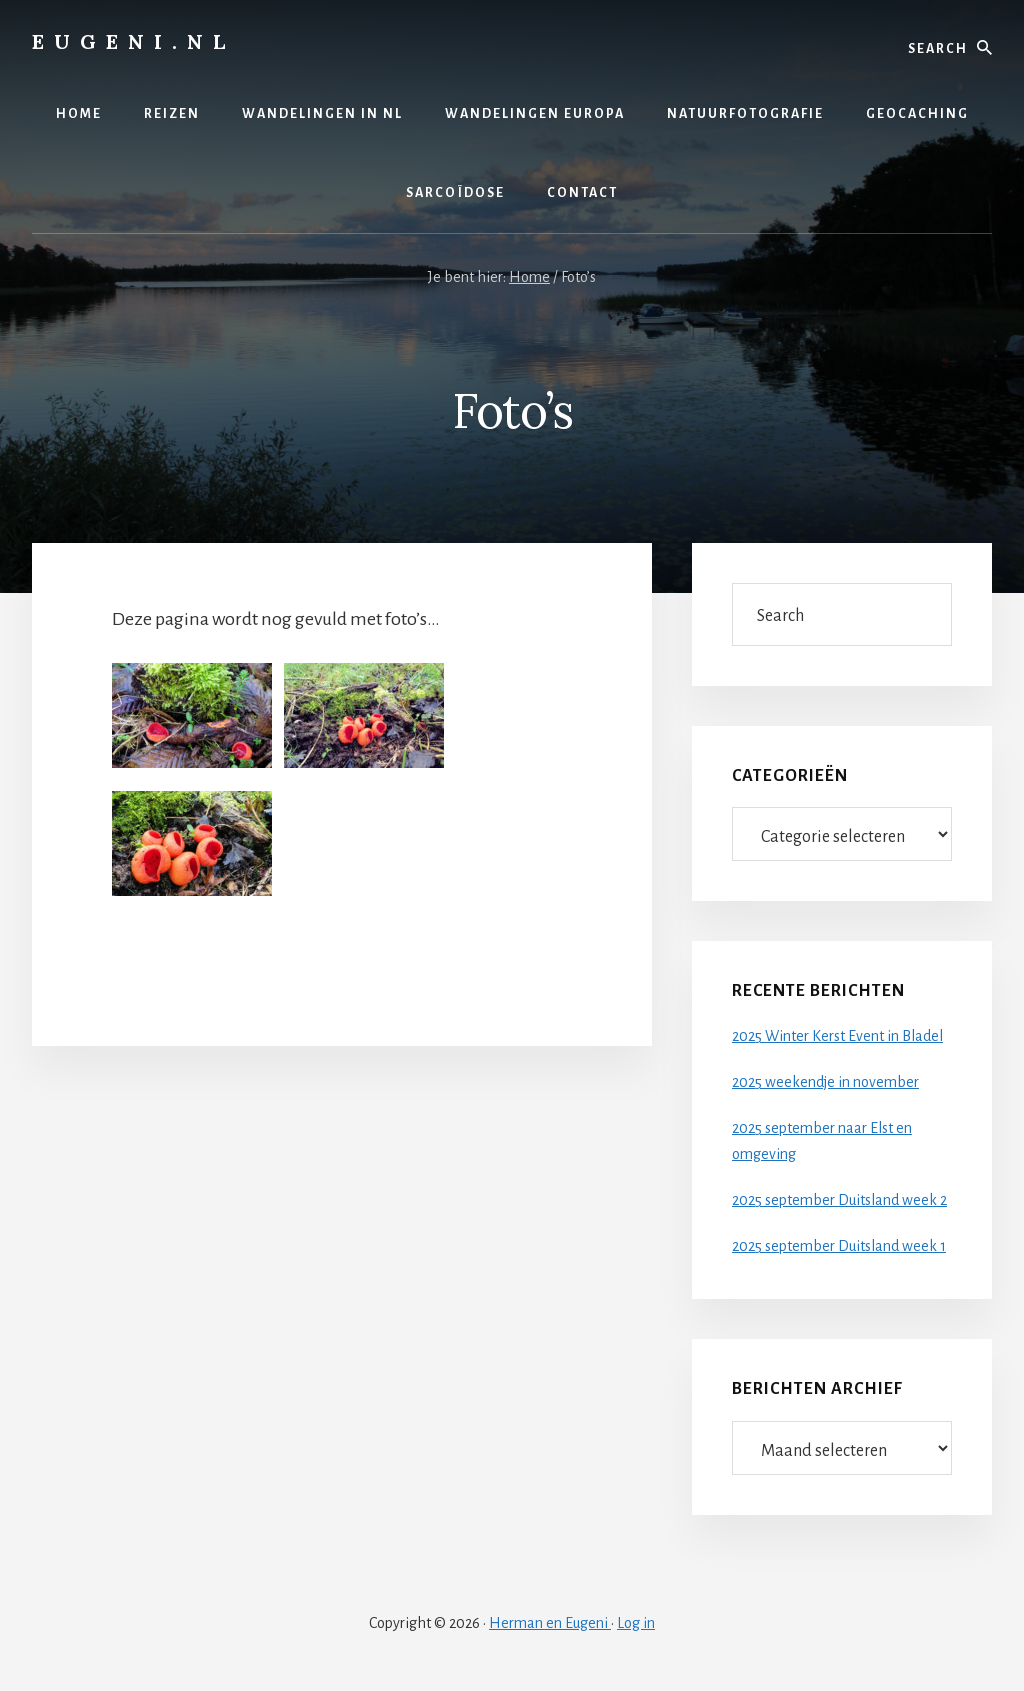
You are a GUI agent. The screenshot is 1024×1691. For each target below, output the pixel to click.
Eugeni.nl (133, 41)
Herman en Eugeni (550, 1623)
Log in (636, 1623)
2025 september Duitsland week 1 (839, 1246)
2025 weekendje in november (825, 1082)
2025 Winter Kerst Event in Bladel (837, 1036)
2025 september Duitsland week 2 (839, 1200)
